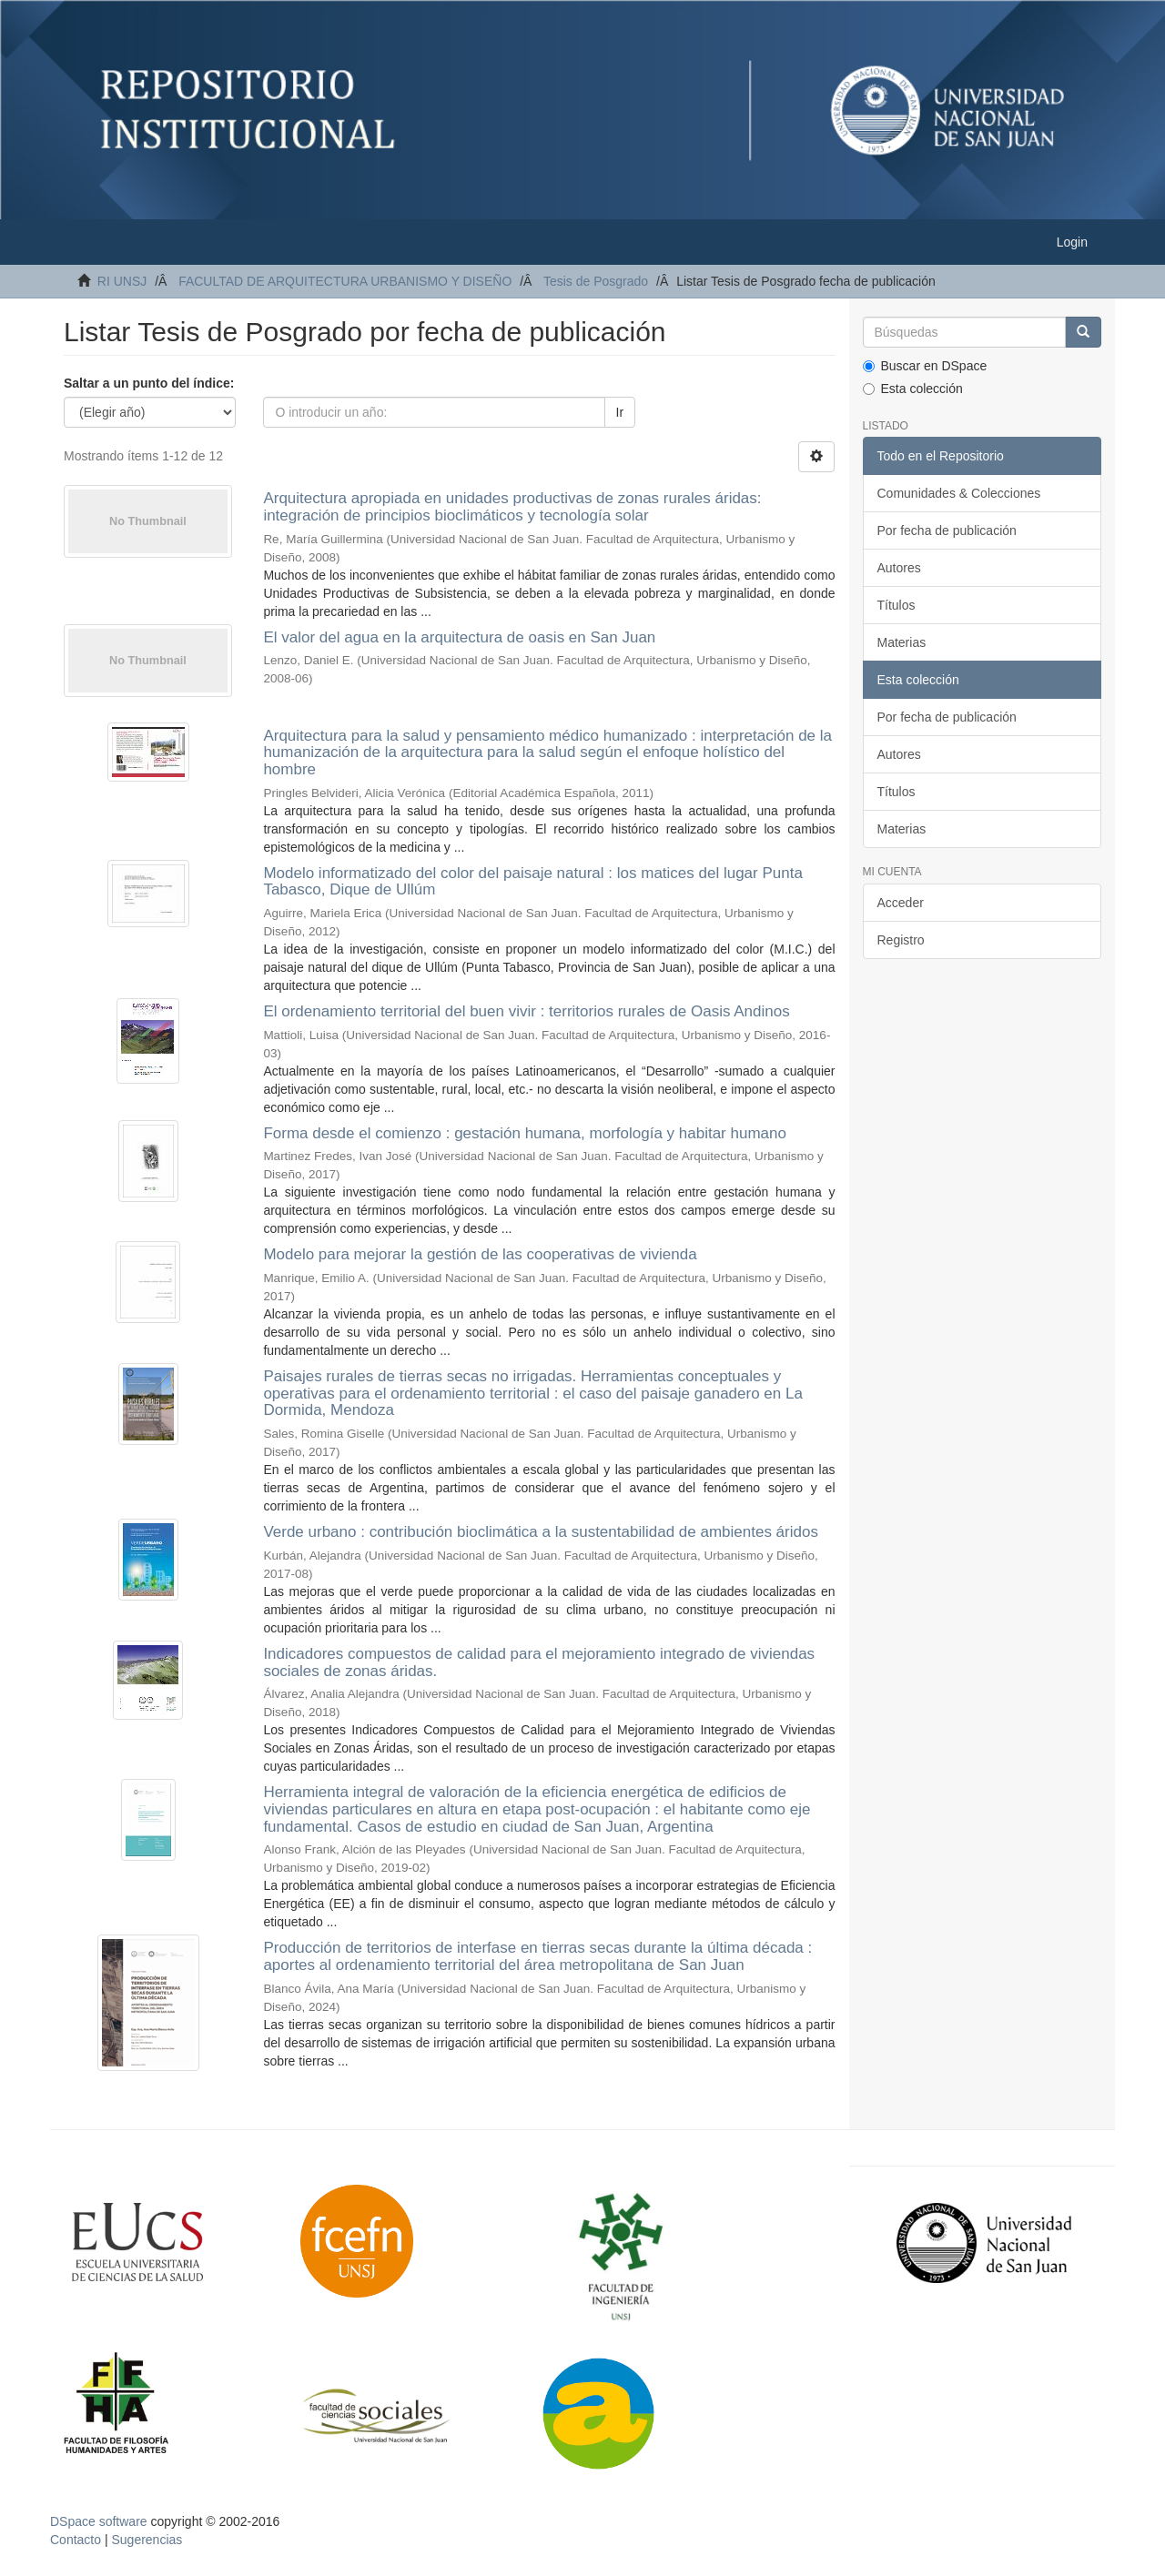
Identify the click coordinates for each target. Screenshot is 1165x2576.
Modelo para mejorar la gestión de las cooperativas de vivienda (479, 1254)
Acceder (900, 902)
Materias (902, 642)
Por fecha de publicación (947, 530)
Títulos (896, 605)
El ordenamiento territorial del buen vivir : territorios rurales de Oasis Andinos (526, 1011)
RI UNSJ (122, 281)
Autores (899, 568)
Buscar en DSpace (925, 366)
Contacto (75, 2539)
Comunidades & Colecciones (959, 493)
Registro (901, 940)
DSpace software (98, 2521)
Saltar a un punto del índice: (149, 383)
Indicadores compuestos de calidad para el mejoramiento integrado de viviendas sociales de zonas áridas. (539, 1662)
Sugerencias (146, 2539)
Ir (620, 412)
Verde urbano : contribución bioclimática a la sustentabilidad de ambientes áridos (540, 1532)
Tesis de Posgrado (595, 281)
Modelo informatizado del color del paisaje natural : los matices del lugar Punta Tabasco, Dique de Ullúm (533, 881)
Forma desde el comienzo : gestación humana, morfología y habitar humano (524, 1133)
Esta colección (913, 388)
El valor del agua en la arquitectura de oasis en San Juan (459, 637)
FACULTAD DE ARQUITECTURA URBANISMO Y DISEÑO (345, 281)
